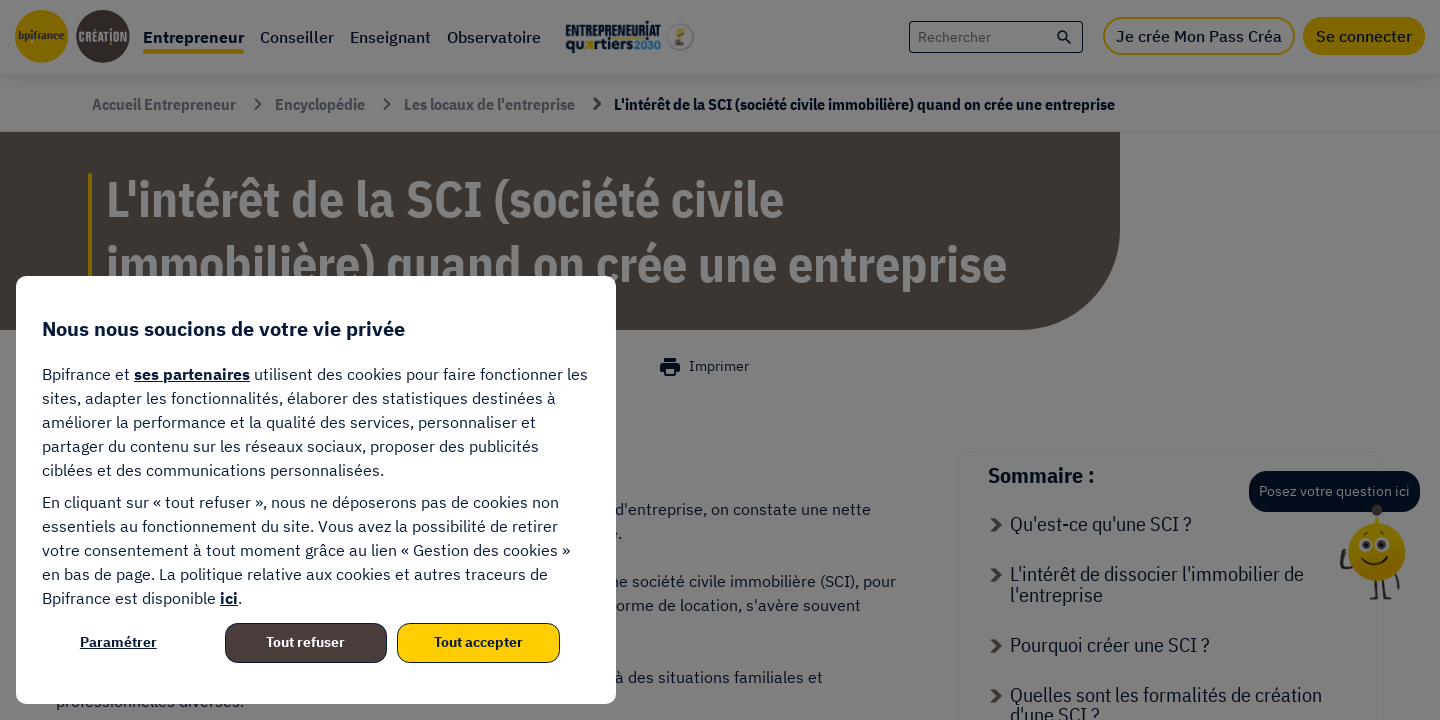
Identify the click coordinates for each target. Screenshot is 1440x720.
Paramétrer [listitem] (118, 642)
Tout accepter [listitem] (478, 642)
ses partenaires (192, 374)
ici (229, 598)
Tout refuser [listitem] (305, 642)
